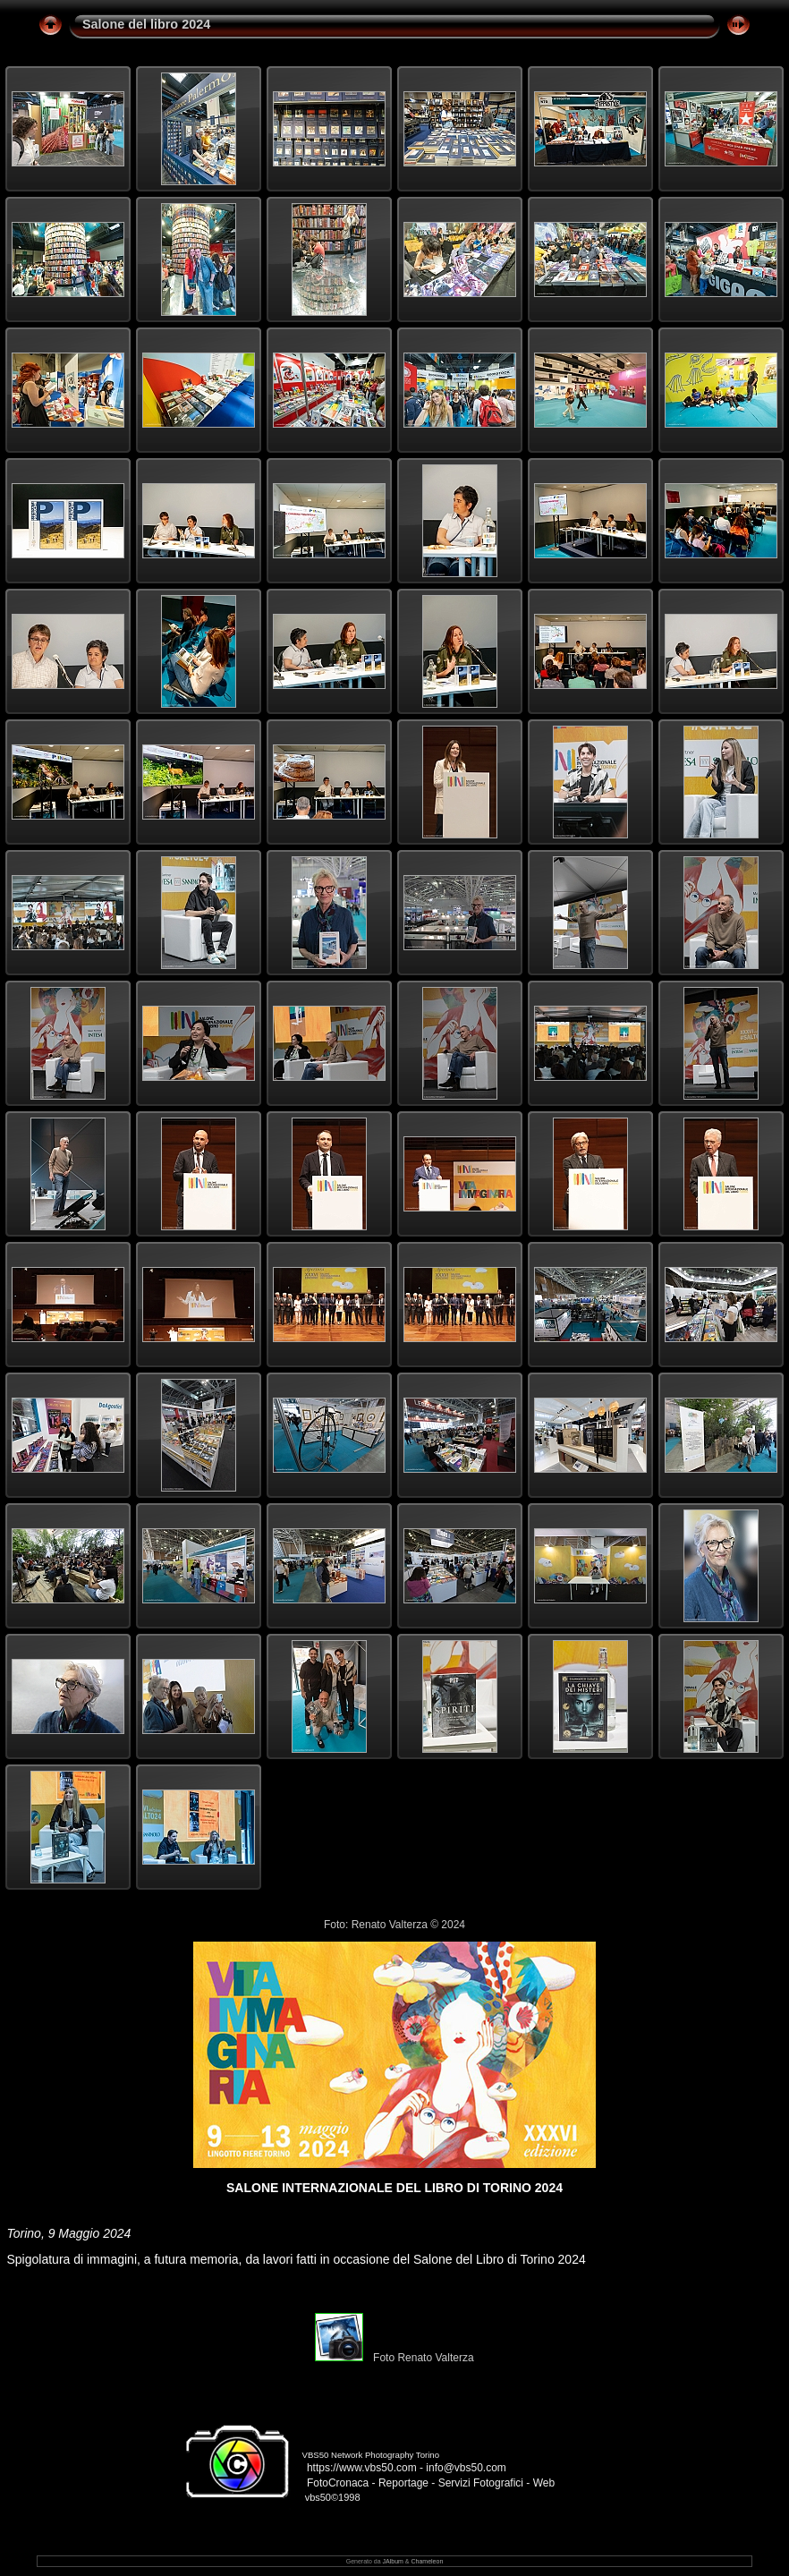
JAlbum (393, 2561)
